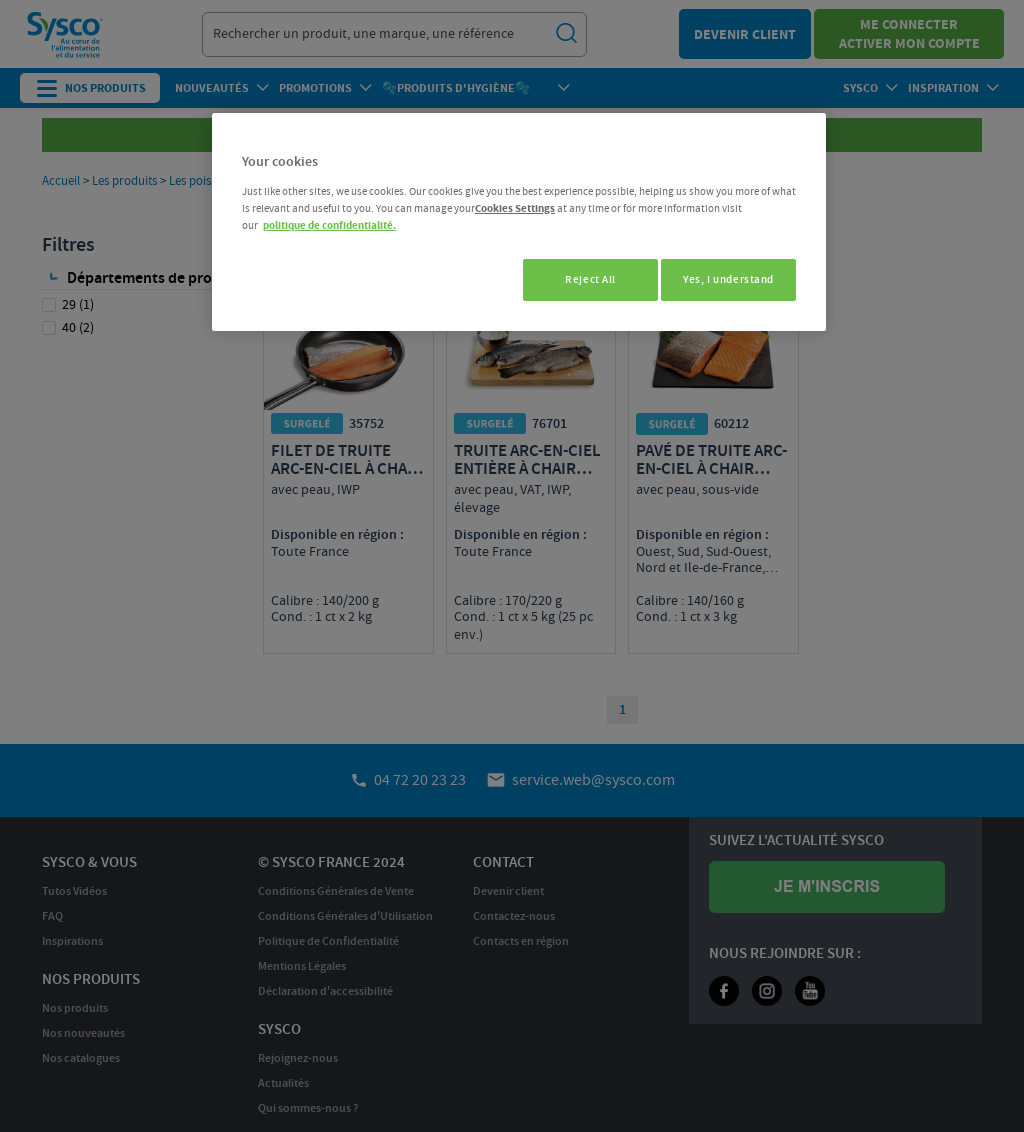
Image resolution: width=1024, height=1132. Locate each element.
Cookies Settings (515, 208)
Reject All (579, 279)
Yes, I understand (728, 279)
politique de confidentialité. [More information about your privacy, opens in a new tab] (329, 225)
